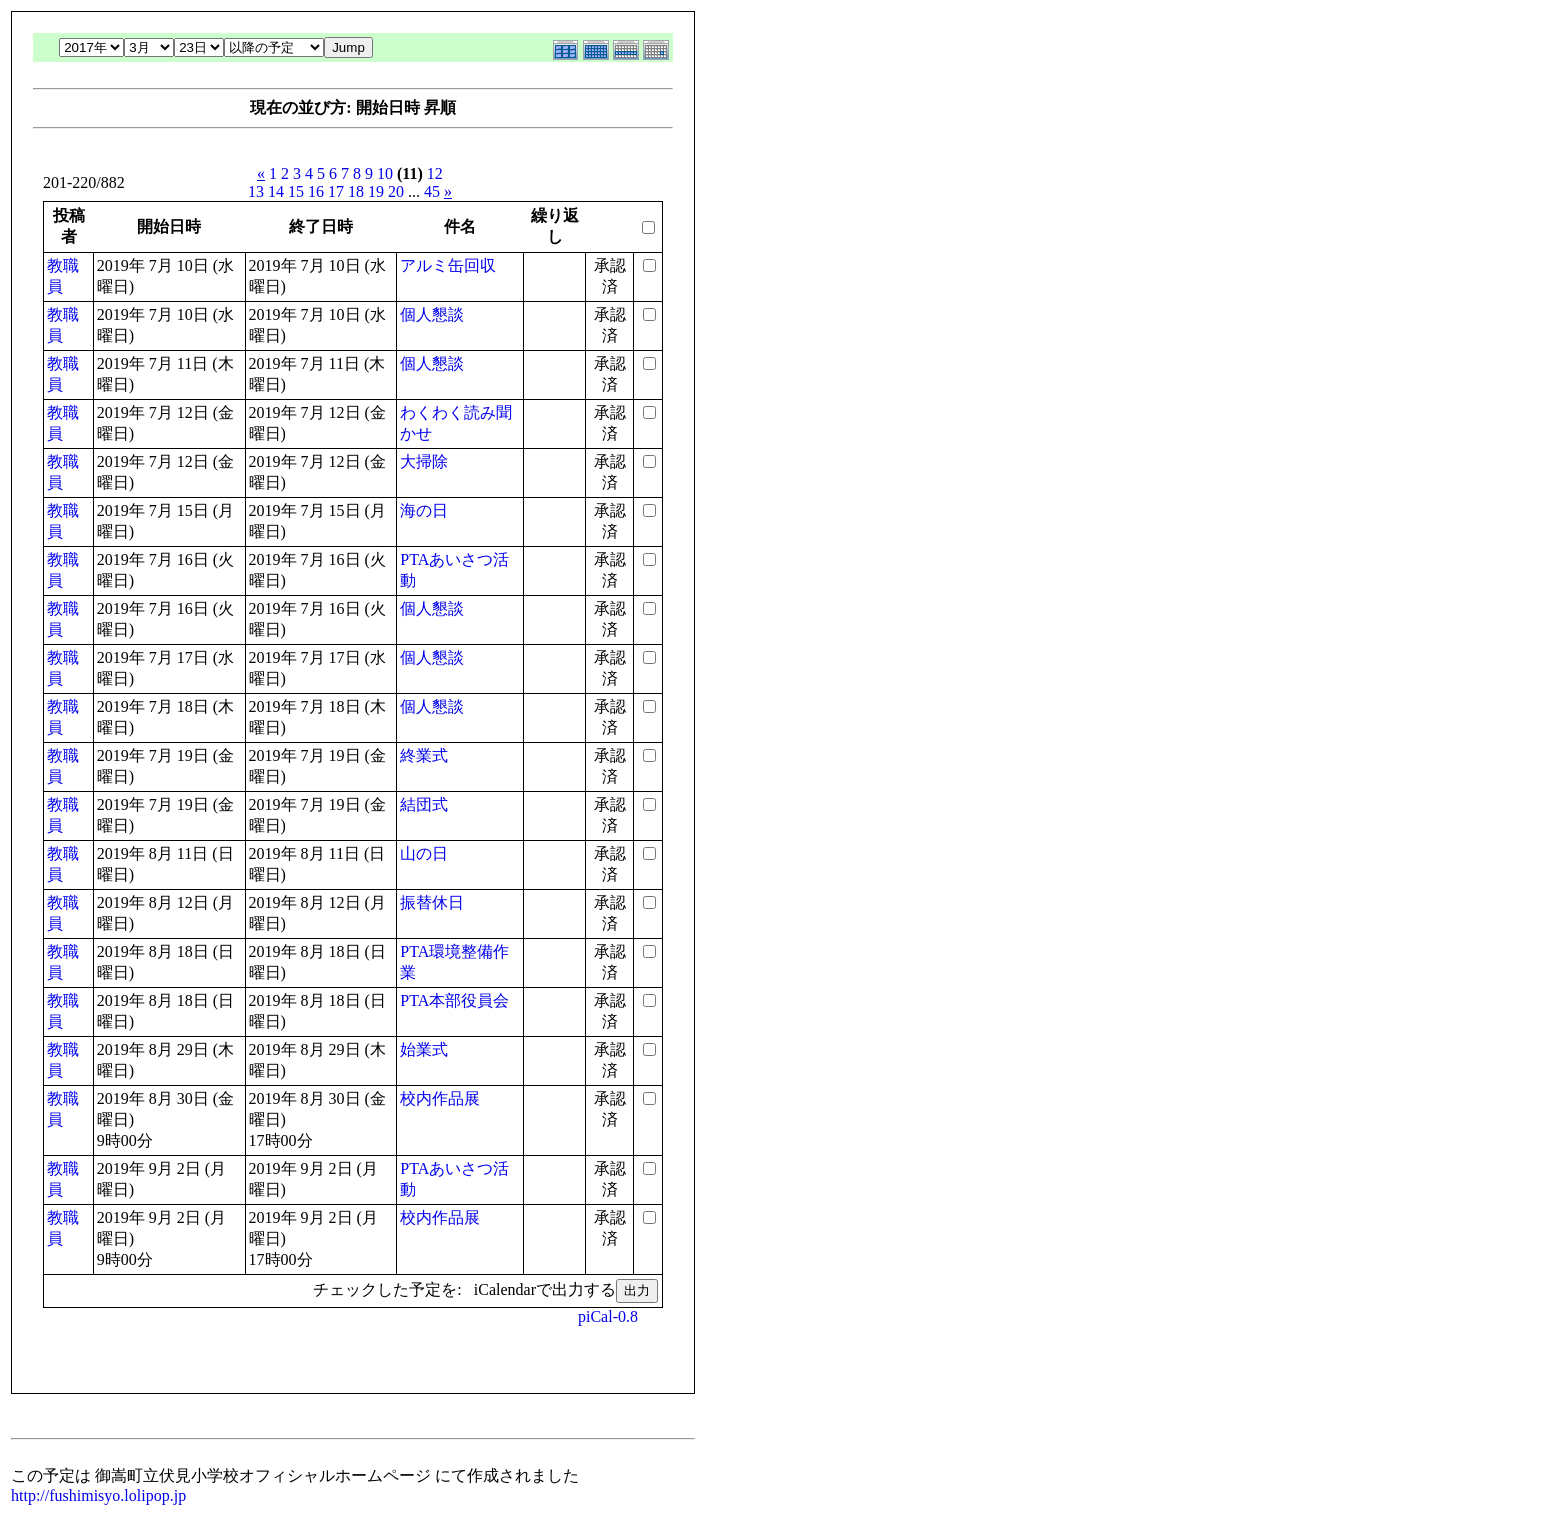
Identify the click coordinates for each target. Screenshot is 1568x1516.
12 (435, 173)
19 (376, 191)
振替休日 (432, 902)
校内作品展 (440, 1098)
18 (356, 191)
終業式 (424, 755)
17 (336, 191)
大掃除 (424, 461)
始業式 (424, 1049)
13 (256, 191)
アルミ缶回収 (448, 265)
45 (432, 191)
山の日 (424, 853)
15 (296, 191)
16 (316, 191)
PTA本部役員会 (454, 1000)
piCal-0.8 (608, 1316)
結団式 (424, 804)
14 (276, 191)
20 (396, 191)
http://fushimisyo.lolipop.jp (98, 1495)
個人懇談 (432, 314)
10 (385, 173)
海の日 (424, 510)
